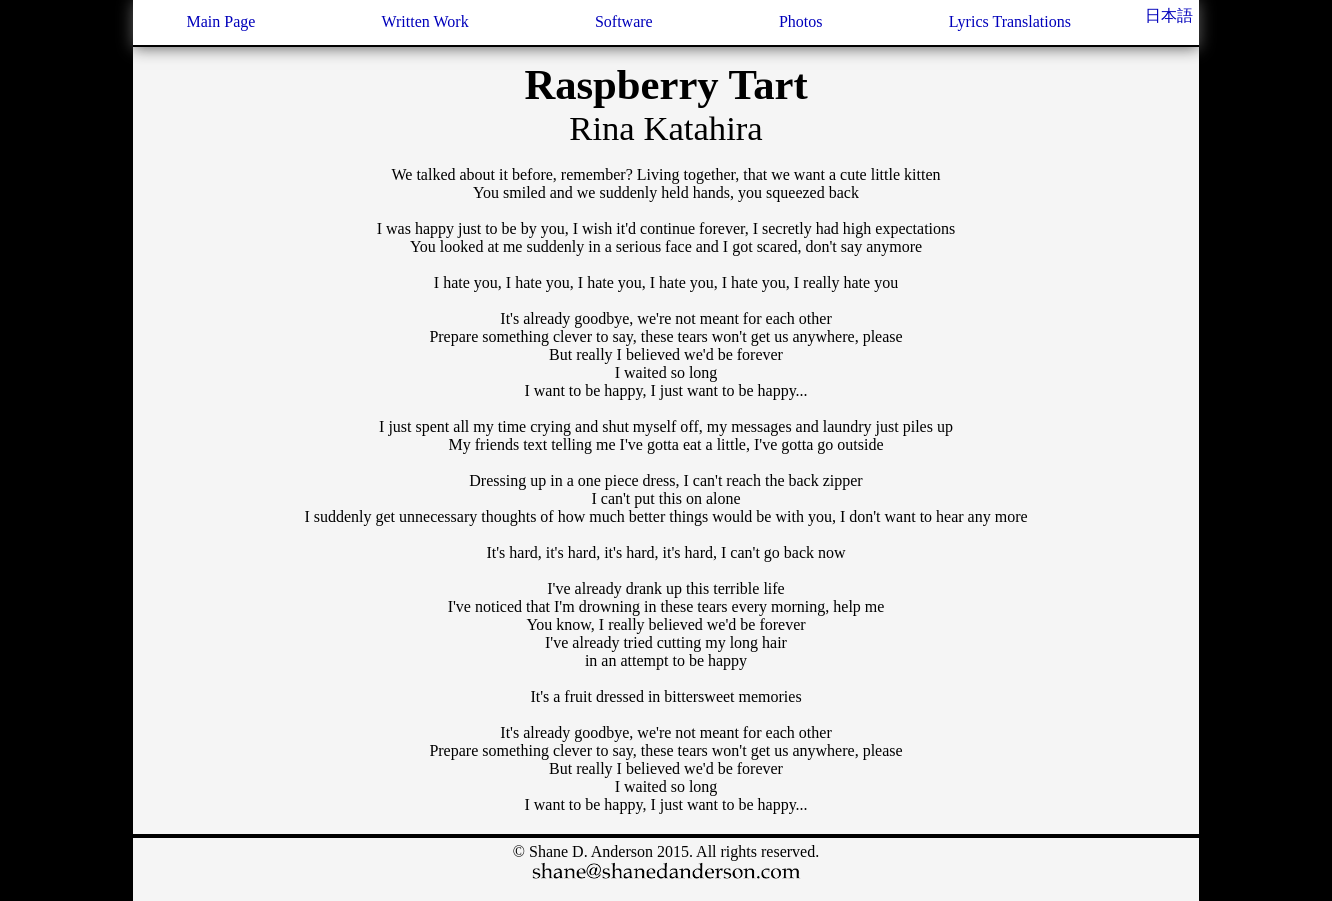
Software (624, 21)
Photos (801, 21)
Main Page (220, 21)
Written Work (425, 21)
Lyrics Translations (1010, 21)
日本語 (1169, 15)
